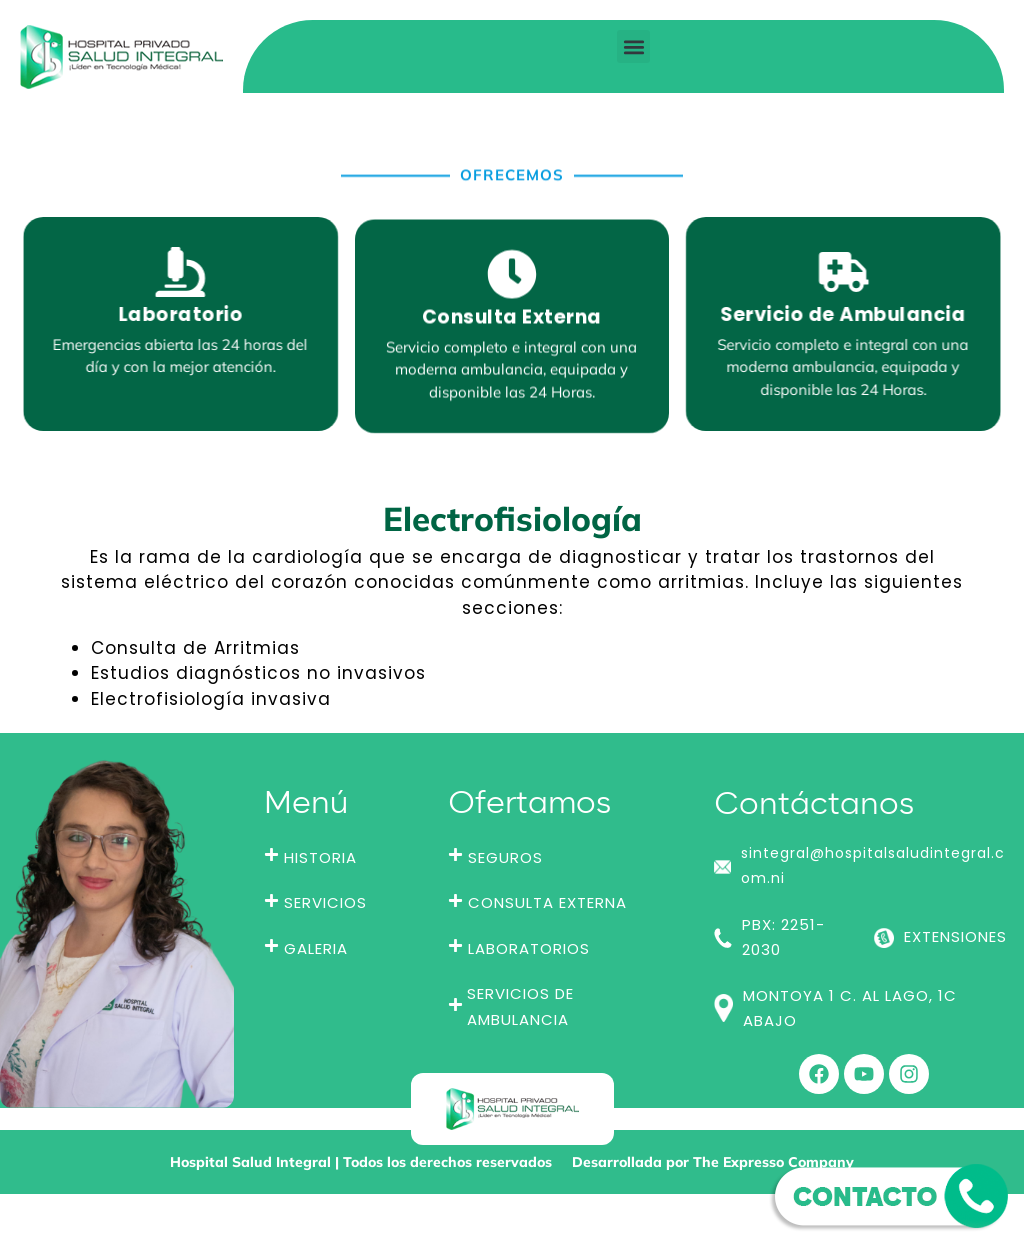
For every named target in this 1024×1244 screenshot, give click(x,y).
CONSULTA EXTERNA (547, 902)
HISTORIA (320, 857)
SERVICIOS (325, 902)
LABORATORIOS (529, 948)
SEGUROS (505, 857)
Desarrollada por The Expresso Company (713, 1162)
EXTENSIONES (955, 936)
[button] (633, 46)
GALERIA (316, 948)
